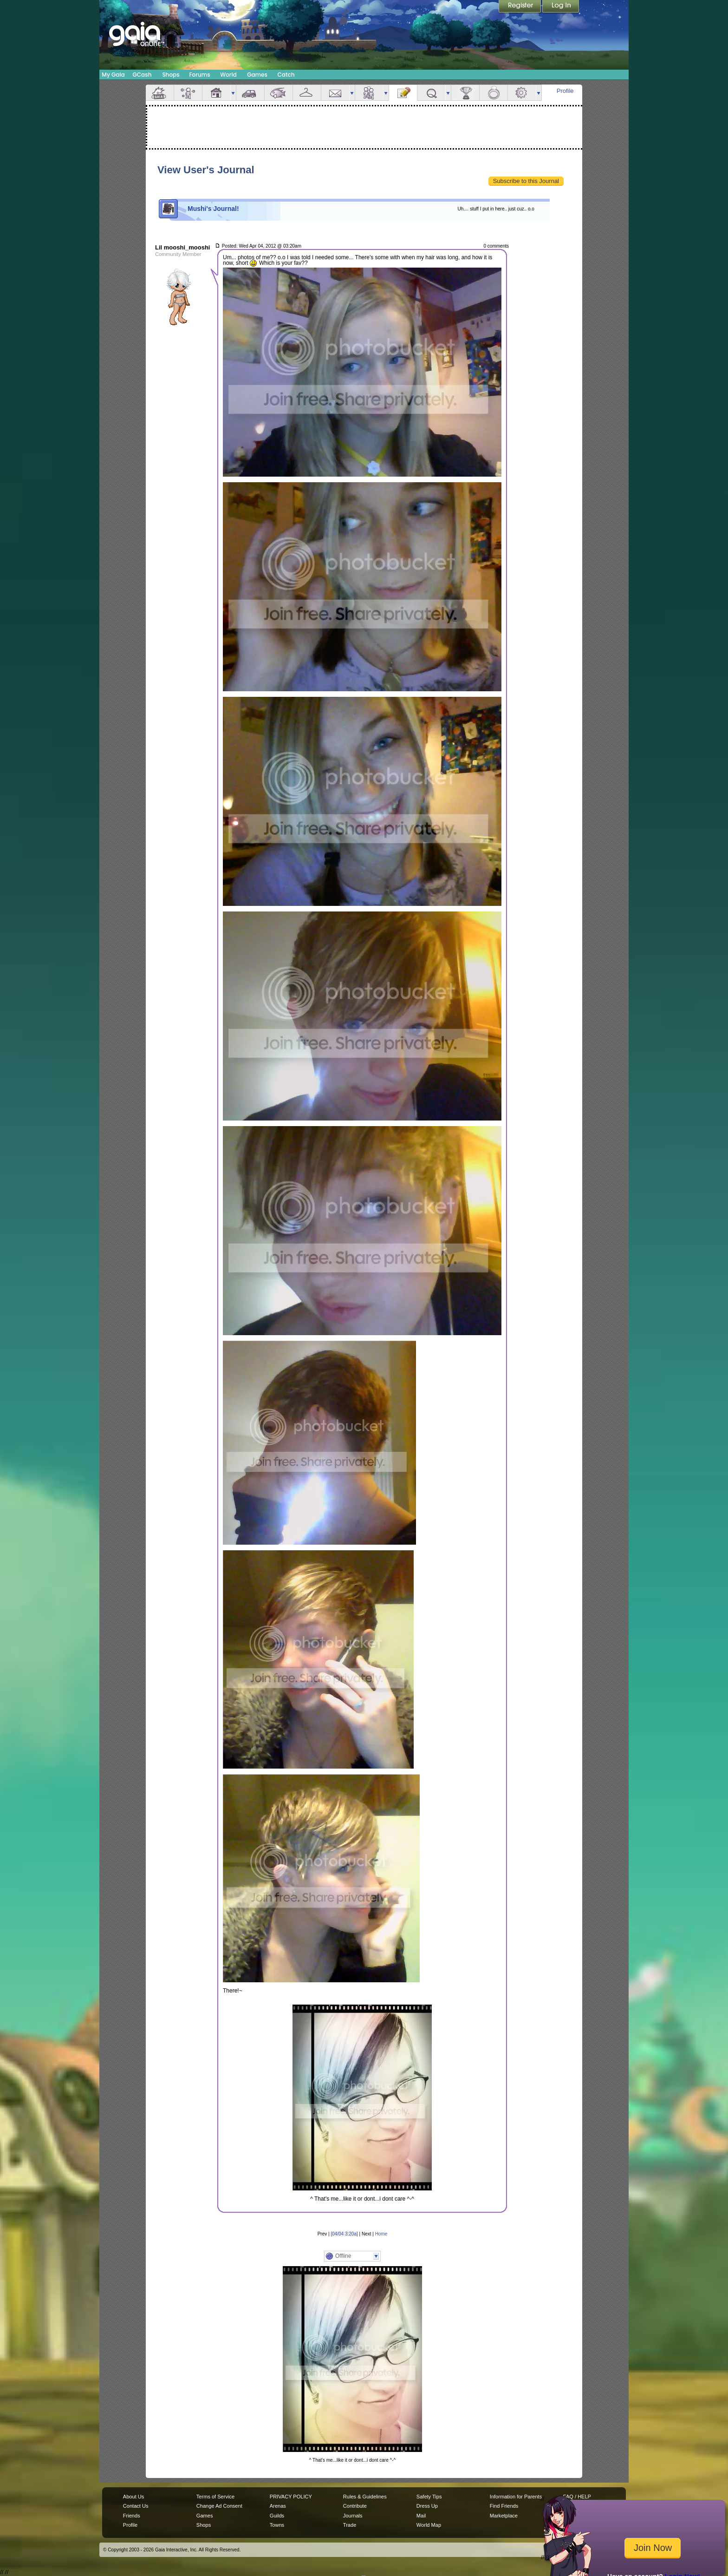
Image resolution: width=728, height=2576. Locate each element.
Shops (170, 75)
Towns (277, 2525)
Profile (565, 90)
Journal (403, 92)
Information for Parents (516, 2496)
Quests (431, 92)
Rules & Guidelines (365, 2496)
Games (257, 75)
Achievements (465, 92)
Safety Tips (429, 2496)
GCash (142, 75)
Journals (353, 2515)
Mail (335, 92)
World (228, 75)
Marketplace (504, 2515)
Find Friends (504, 2506)
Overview (160, 92)
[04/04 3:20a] (344, 2233)
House (216, 92)
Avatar (188, 92)
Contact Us (136, 2506)
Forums (199, 75)
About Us (133, 2496)
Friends (369, 92)
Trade (349, 2525)
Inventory (307, 92)
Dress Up (427, 2506)
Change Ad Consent (219, 2506)
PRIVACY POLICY (291, 2496)
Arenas (278, 2506)
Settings (522, 92)
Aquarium (278, 92)
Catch (286, 75)
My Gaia (113, 75)
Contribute (355, 2506)
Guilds (277, 2515)
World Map (428, 2525)
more (233, 92)
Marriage (493, 92)
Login (560, 7)
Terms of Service (215, 2496)
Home (381, 2233)
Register (520, 7)
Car (250, 92)
